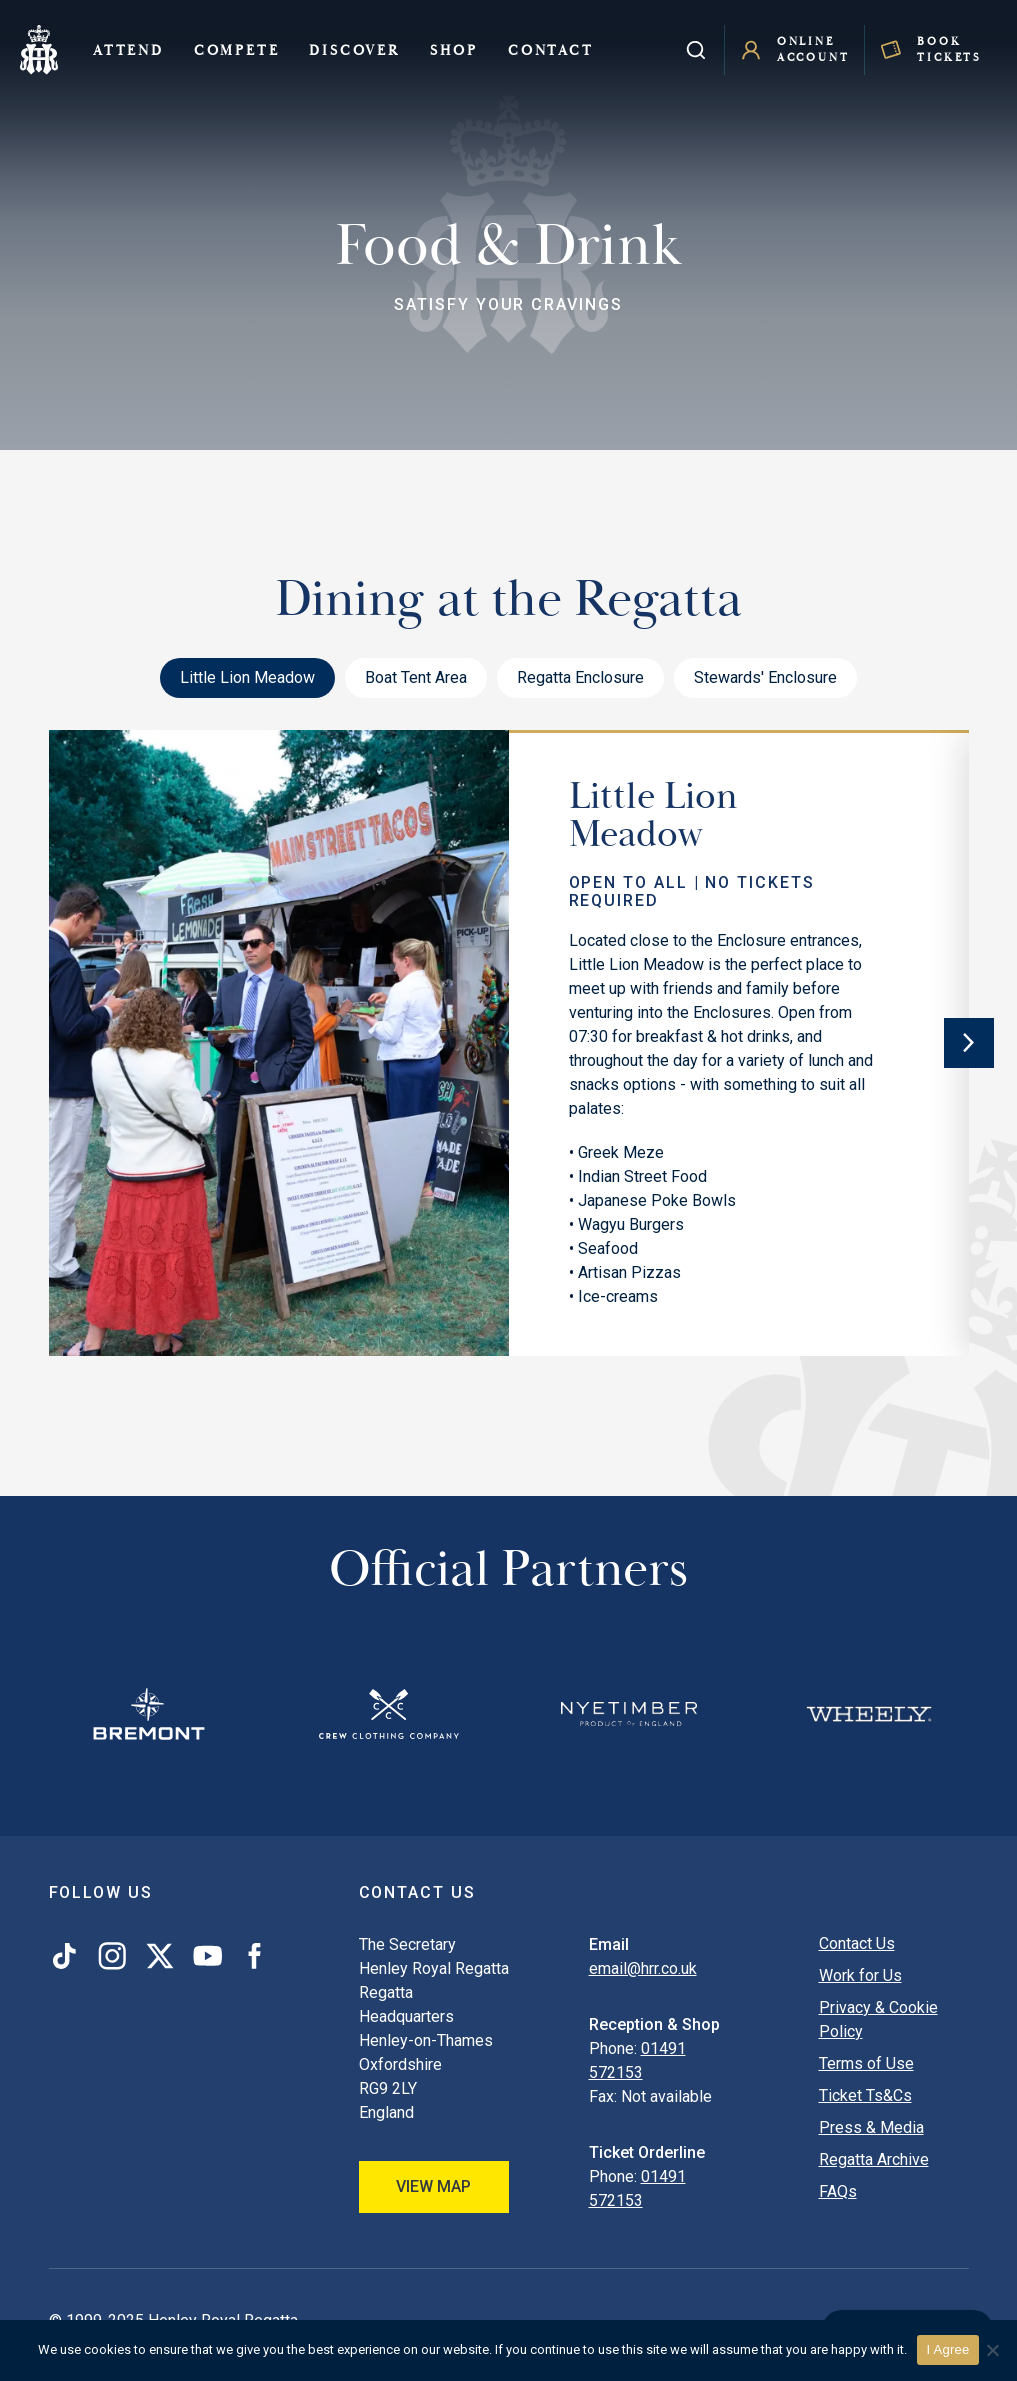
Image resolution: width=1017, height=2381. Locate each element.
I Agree (948, 2349)
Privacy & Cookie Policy (878, 2019)
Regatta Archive (874, 2159)
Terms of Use (866, 2063)
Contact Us (857, 1943)
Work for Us (860, 1975)
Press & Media (871, 2127)
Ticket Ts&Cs (865, 2095)
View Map (433, 2186)
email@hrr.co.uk (643, 1968)
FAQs (838, 2191)
